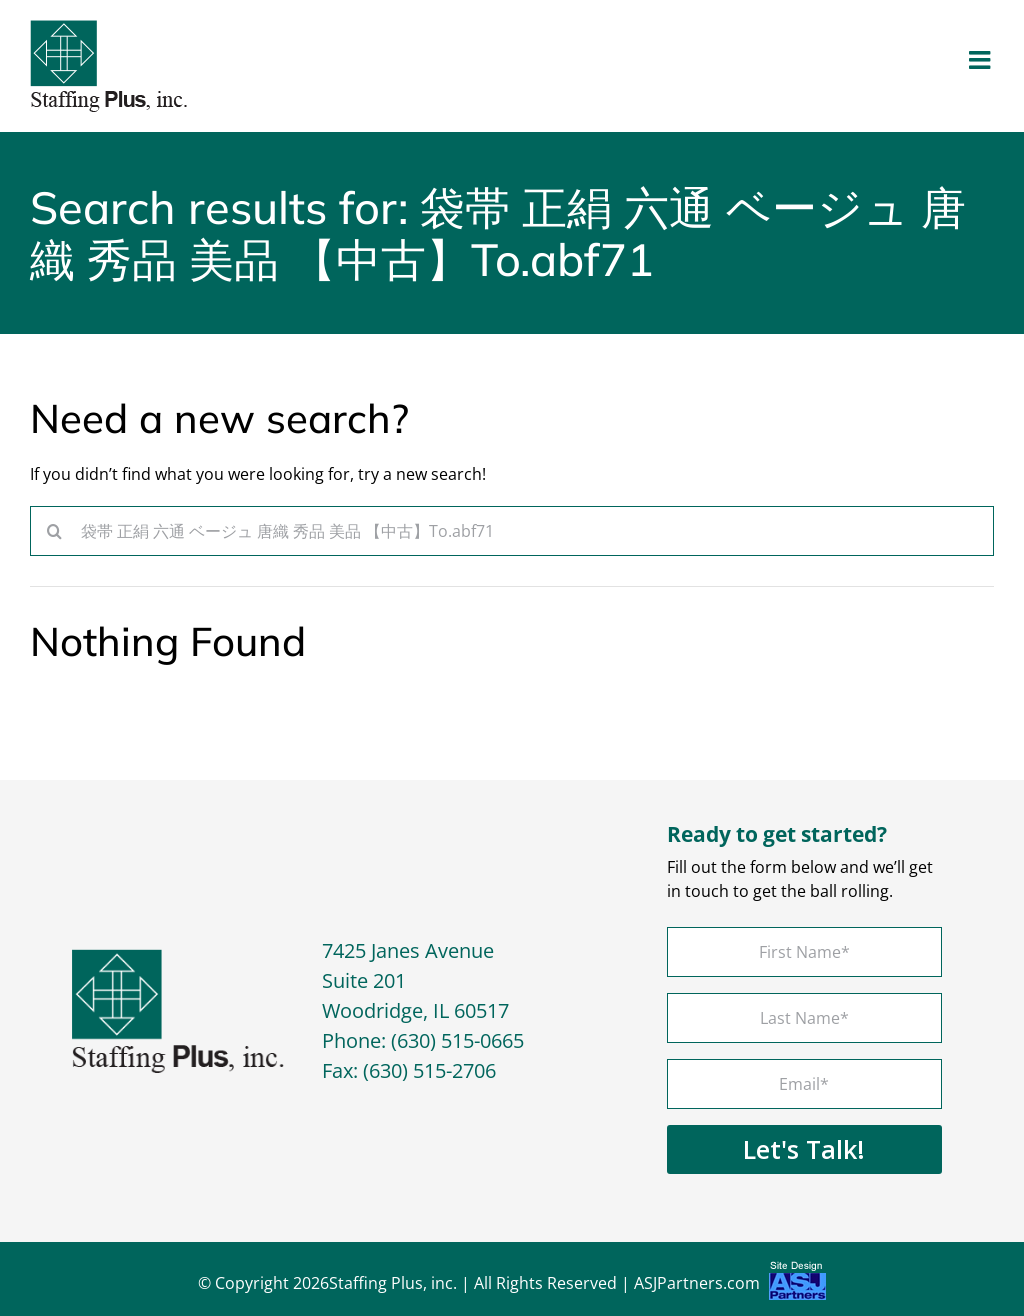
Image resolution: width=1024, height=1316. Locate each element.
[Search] (55, 531)
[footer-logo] (178, 957)
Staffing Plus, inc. (393, 1283)
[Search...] (512, 531)
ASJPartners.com (730, 1285)
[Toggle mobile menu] (981, 59)
